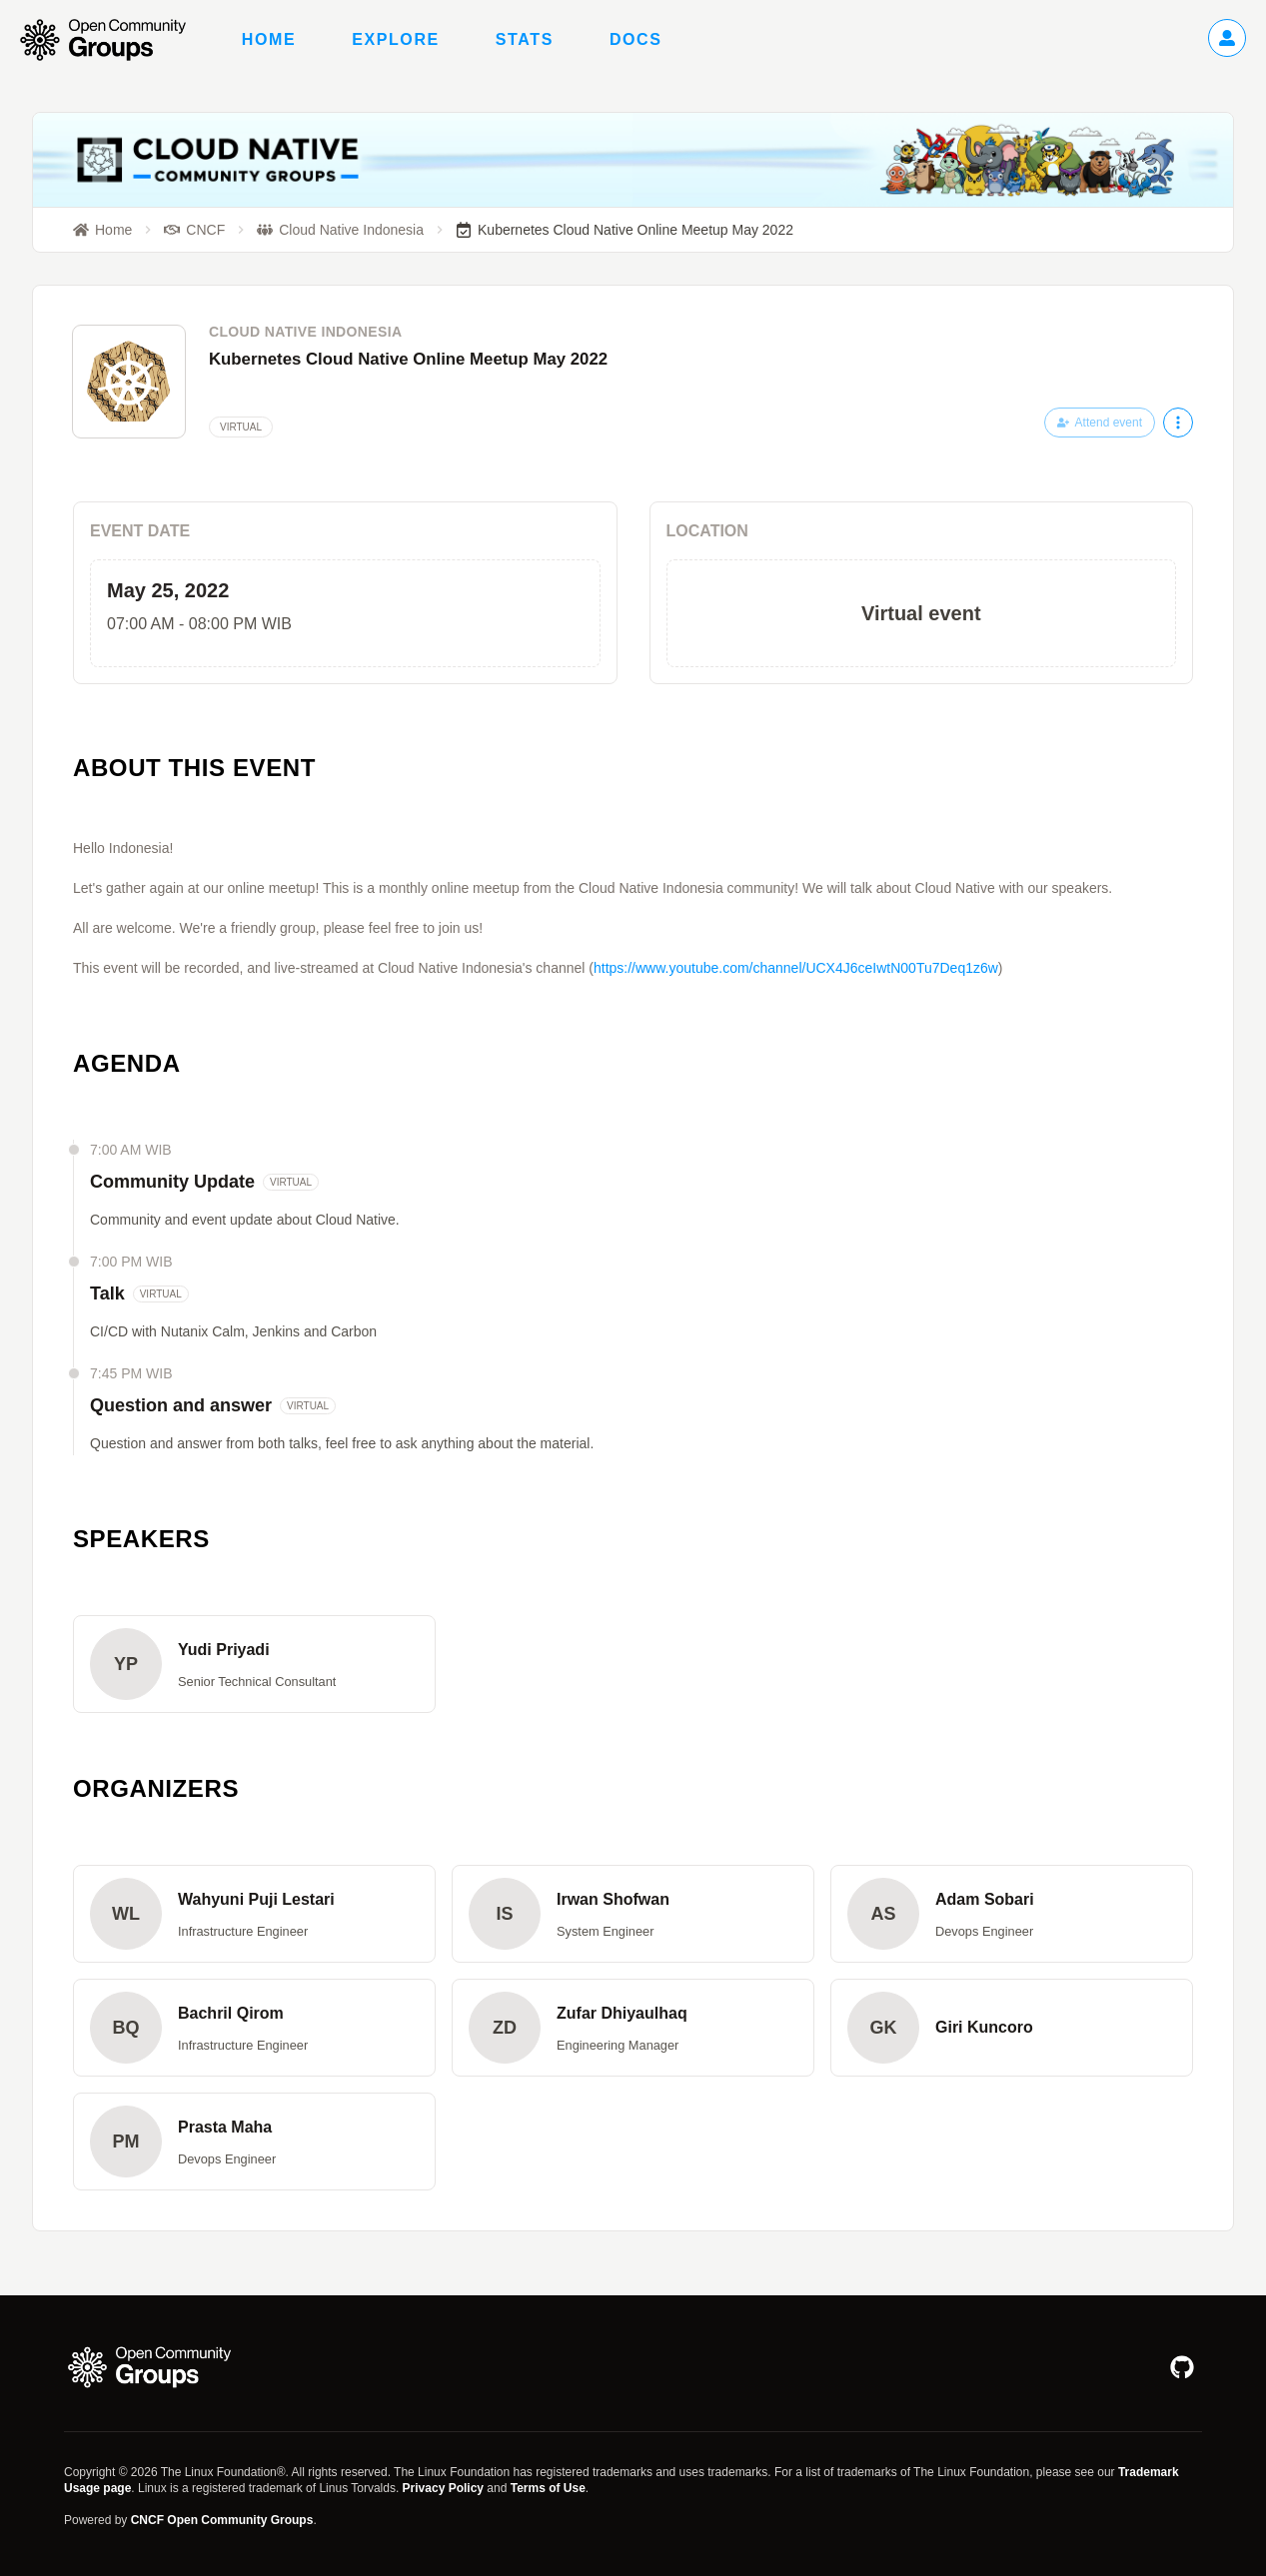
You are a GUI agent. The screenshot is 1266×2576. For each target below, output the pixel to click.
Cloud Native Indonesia (305, 332)
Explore (396, 39)
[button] (254, 1664)
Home (269, 39)
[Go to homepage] (113, 40)
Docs (636, 39)
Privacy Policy (443, 2488)
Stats (525, 39)
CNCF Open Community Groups (222, 2520)
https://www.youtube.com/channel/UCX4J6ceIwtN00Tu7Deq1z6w (796, 968)
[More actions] (1178, 422)
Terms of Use (548, 2488)
